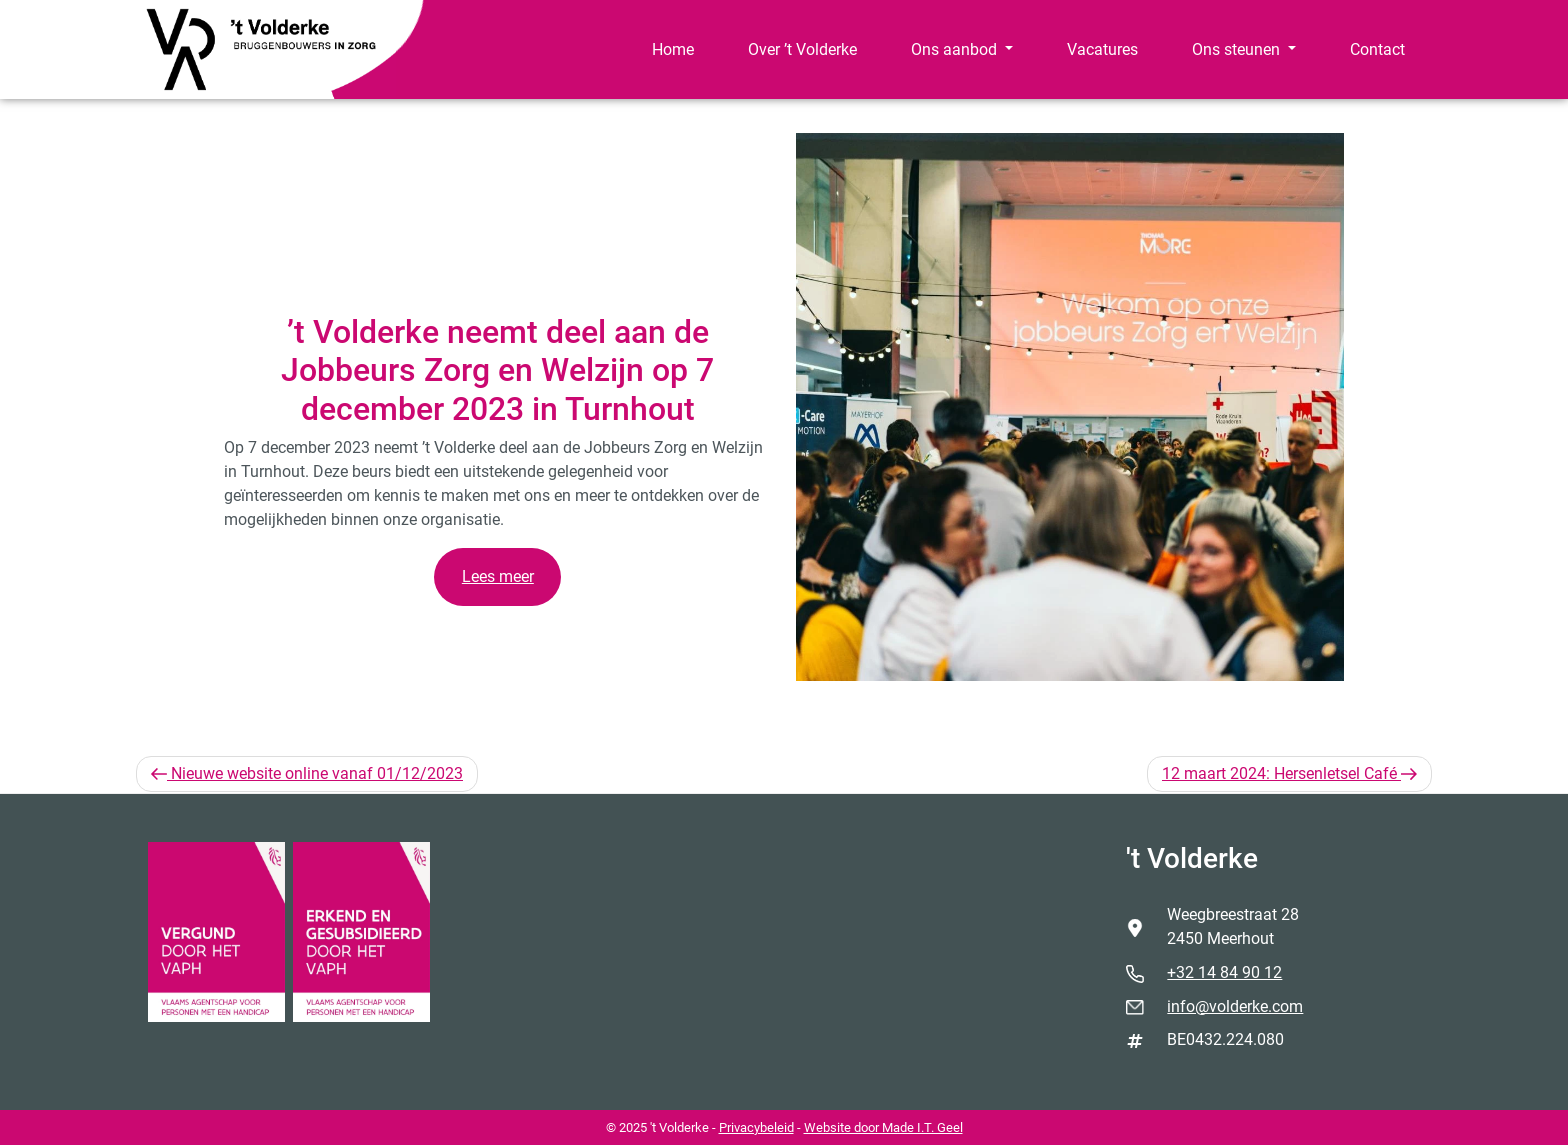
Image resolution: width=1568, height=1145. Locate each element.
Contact (1377, 49)
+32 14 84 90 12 (1224, 972)
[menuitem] (673, 50)
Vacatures (1102, 49)
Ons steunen (1238, 49)
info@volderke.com (1235, 1006)
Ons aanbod (956, 49)
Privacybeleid (756, 1127)
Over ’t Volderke (802, 49)
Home (673, 49)
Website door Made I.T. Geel (883, 1127)
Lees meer (498, 576)
